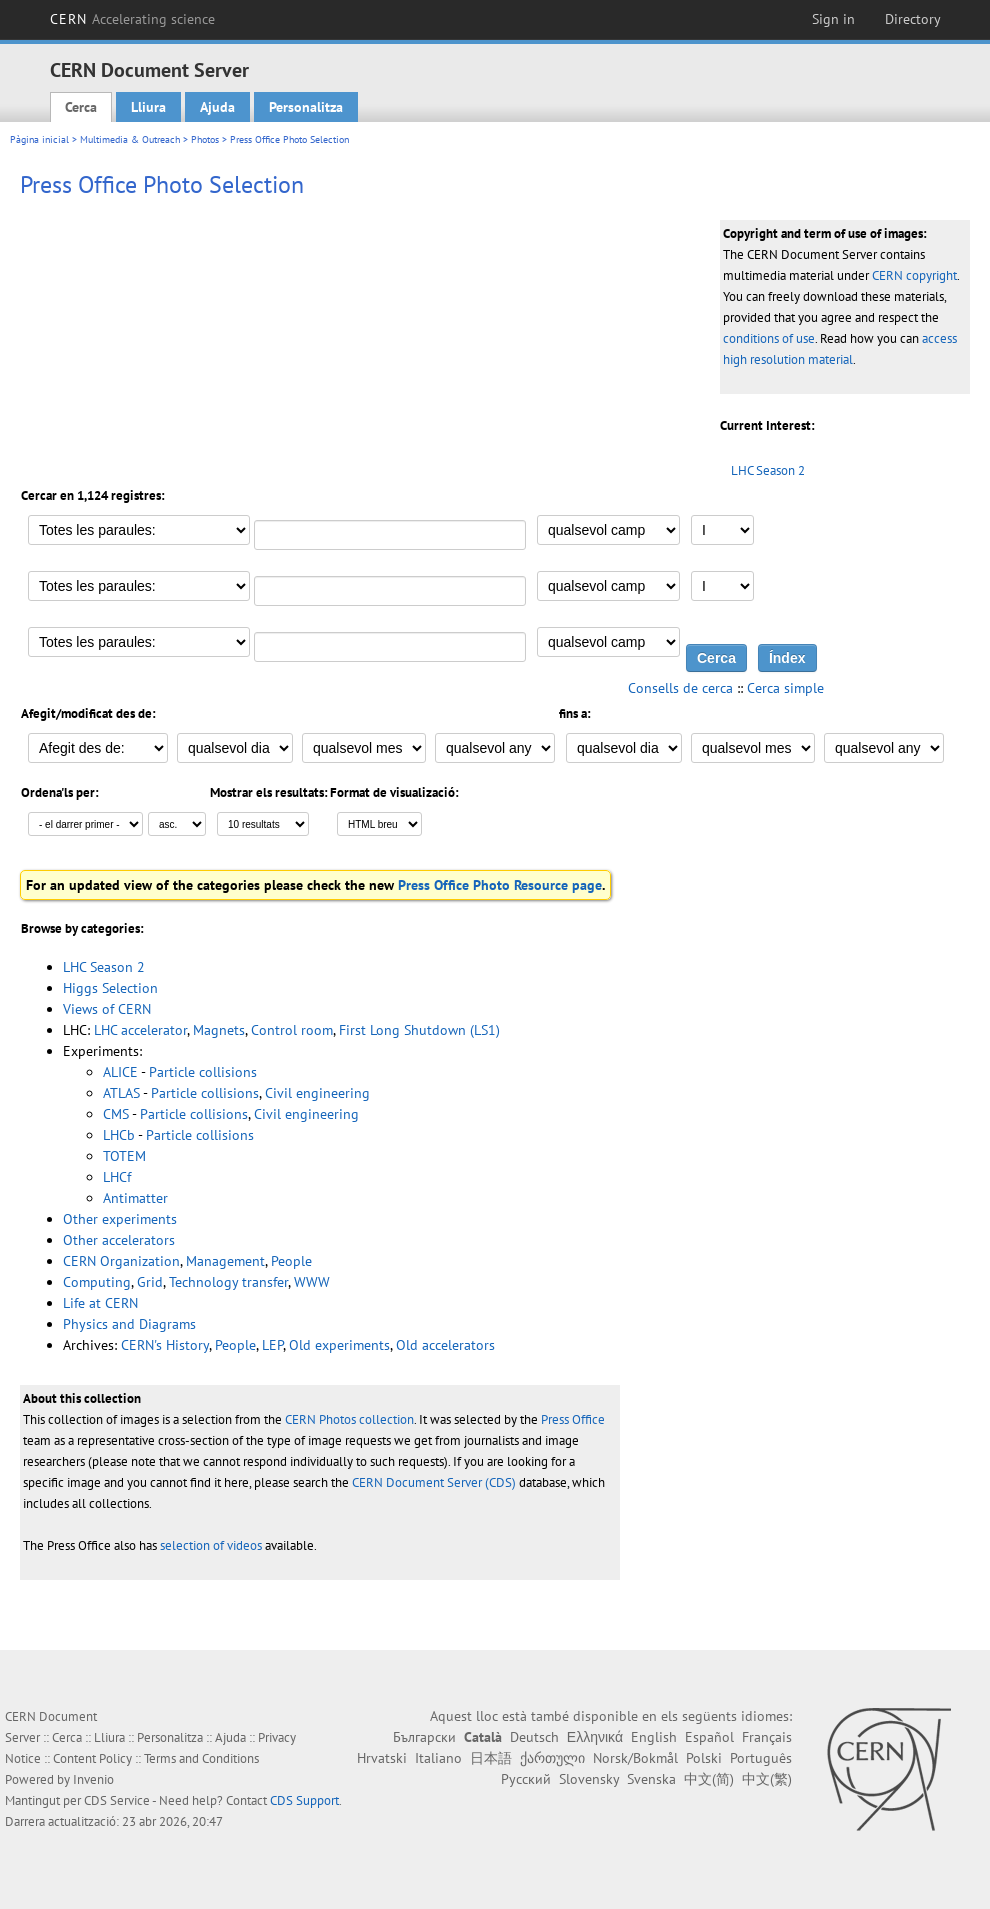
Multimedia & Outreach (130, 139)
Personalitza (306, 107)
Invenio (93, 1779)
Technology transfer (228, 1282)
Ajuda (217, 107)
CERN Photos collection (349, 1419)
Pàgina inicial (39, 139)
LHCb (119, 1135)
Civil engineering (317, 1093)
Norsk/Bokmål (635, 1758)
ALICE (120, 1072)
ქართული (552, 1758)
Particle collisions (203, 1072)
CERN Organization (121, 1261)
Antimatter (135, 1198)
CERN (133, 19)
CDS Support (304, 1800)
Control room (292, 1030)
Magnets (219, 1030)
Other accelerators (119, 1240)
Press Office (573, 1419)
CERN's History (165, 1345)
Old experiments (339, 1345)
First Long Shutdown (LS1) (419, 1030)
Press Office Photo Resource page (500, 885)
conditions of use (769, 338)
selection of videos (211, 1545)
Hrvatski (382, 1758)
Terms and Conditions (201, 1758)
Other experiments (120, 1219)
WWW (312, 1282)
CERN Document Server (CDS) (434, 1482)
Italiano (438, 1758)
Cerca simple (785, 688)
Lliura (148, 107)
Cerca (81, 107)
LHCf (117, 1177)
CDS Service (117, 1800)
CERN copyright (914, 275)
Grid (150, 1282)
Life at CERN (100, 1303)
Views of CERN (107, 1009)
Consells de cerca (680, 688)
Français (767, 1737)
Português (761, 1758)
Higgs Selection (110, 988)
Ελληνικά (595, 1737)
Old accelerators (445, 1345)
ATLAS (121, 1093)
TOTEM (124, 1156)
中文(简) (709, 1779)
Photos (205, 139)
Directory (913, 19)
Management (225, 1261)
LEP (272, 1345)
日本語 (491, 1758)
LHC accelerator (140, 1030)
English (654, 1737)
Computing (97, 1282)
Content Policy (92, 1758)
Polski (704, 1758)
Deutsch (534, 1737)
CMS (116, 1114)
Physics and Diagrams (129, 1324)
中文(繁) (767, 1779)
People (291, 1261)
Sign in (833, 19)
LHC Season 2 (768, 470)
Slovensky (589, 1779)
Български (424, 1737)
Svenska (651, 1779)
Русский (526, 1779)
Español (709, 1737)
